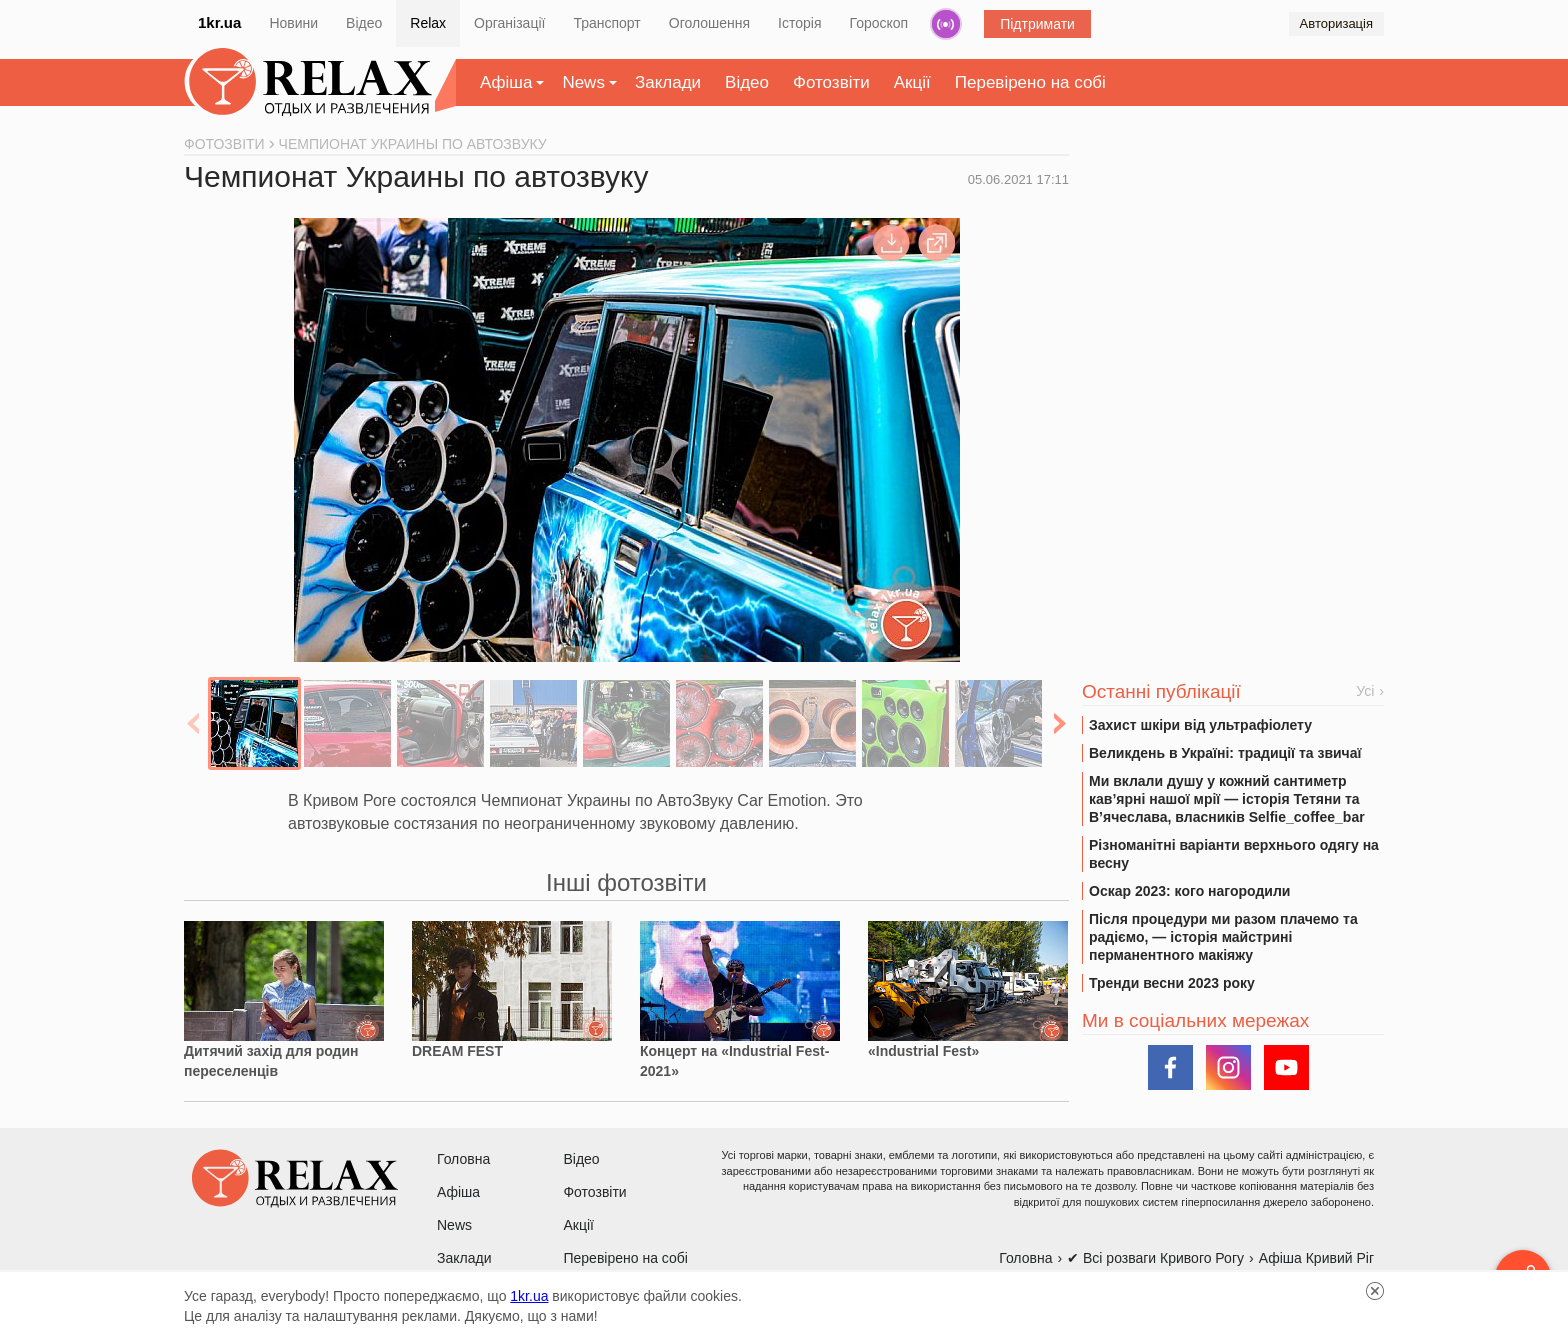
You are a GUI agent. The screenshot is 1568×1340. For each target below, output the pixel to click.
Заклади (668, 82)
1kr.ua (219, 22)
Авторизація (1336, 23)
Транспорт (606, 23)
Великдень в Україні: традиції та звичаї (1225, 753)
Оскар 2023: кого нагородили (1189, 891)
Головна (463, 1159)
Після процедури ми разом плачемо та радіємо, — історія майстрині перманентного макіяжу (1223, 937)
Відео (364, 23)
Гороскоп (879, 23)
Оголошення (709, 23)
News (583, 82)
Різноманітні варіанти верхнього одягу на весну (1234, 854)
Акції (912, 82)
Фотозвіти (831, 82)
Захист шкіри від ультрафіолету (1200, 725)
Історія (799, 23)
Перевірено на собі (1030, 82)
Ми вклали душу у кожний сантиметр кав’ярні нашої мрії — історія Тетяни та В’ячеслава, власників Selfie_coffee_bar (1227, 799)
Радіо (946, 24)
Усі (1365, 691)
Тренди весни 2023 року (1172, 983)
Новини (293, 23)
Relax (428, 23)
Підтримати (1037, 24)
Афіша (506, 82)
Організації (509, 23)
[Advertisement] (1233, 291)
